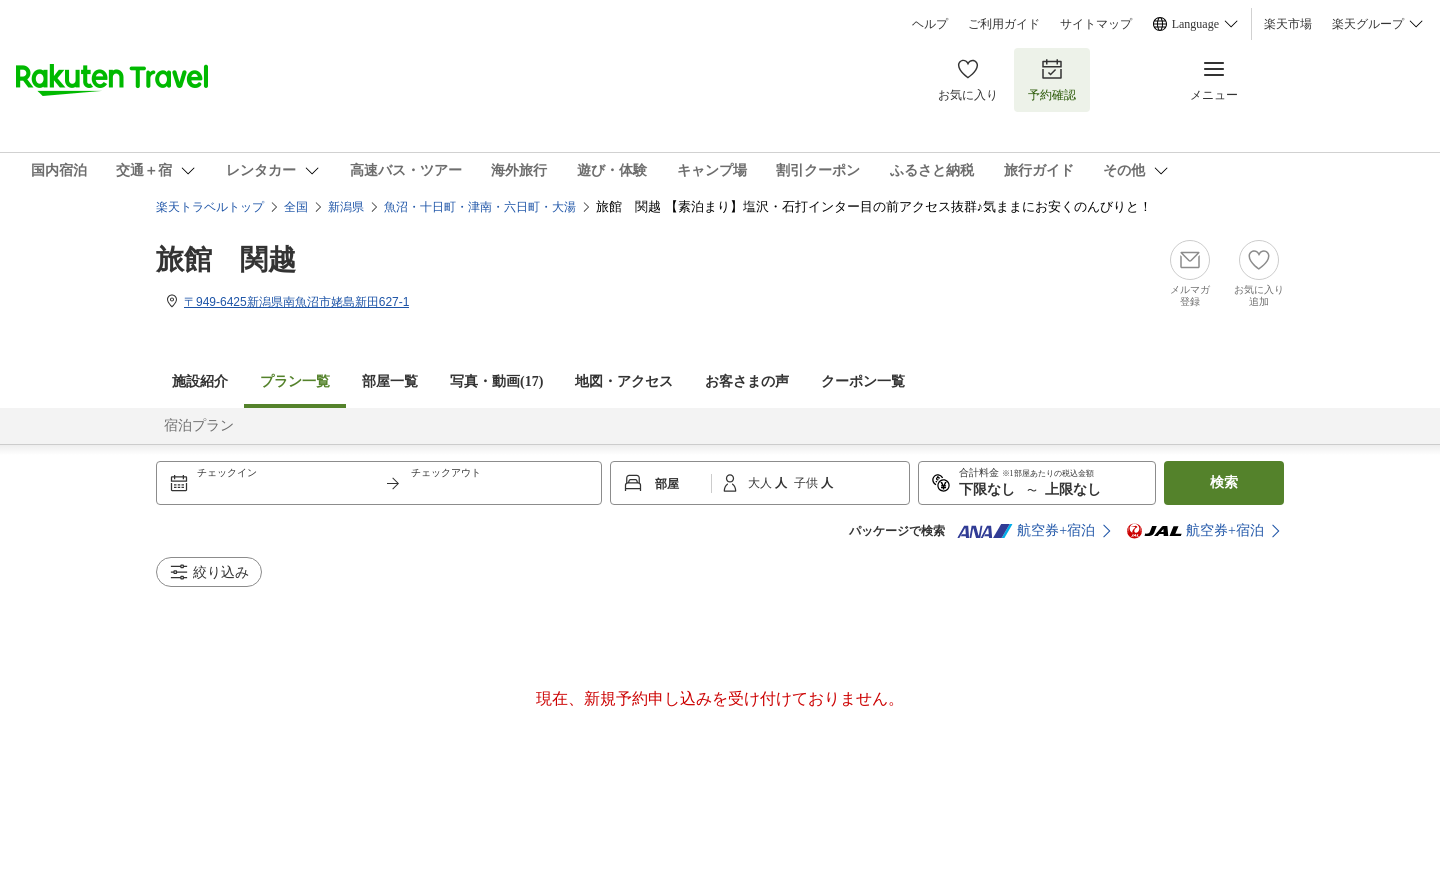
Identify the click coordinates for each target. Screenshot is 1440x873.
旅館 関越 (226, 259)
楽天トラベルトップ (210, 207)
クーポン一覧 (863, 381)
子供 (807, 483)
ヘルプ (930, 24)
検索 (1224, 482)
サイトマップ (1096, 24)
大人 (761, 483)
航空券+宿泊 (1026, 531)
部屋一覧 (390, 381)
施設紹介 (200, 381)
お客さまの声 (747, 381)
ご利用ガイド (1004, 24)
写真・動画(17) (496, 381)
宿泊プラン (199, 425)
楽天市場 (1288, 24)
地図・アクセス (624, 381)
